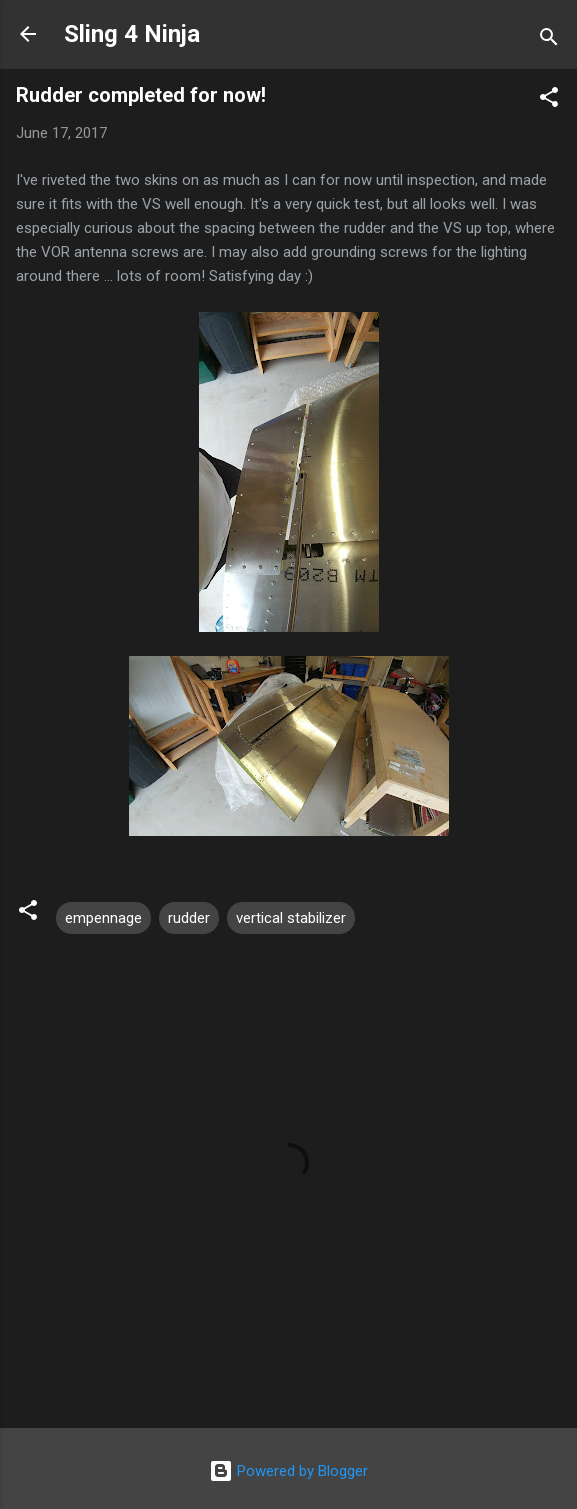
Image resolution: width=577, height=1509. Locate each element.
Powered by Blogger (288, 1471)
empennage (103, 918)
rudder (189, 918)
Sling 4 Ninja (132, 34)
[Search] (549, 40)
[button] (549, 100)
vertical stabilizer (291, 918)
